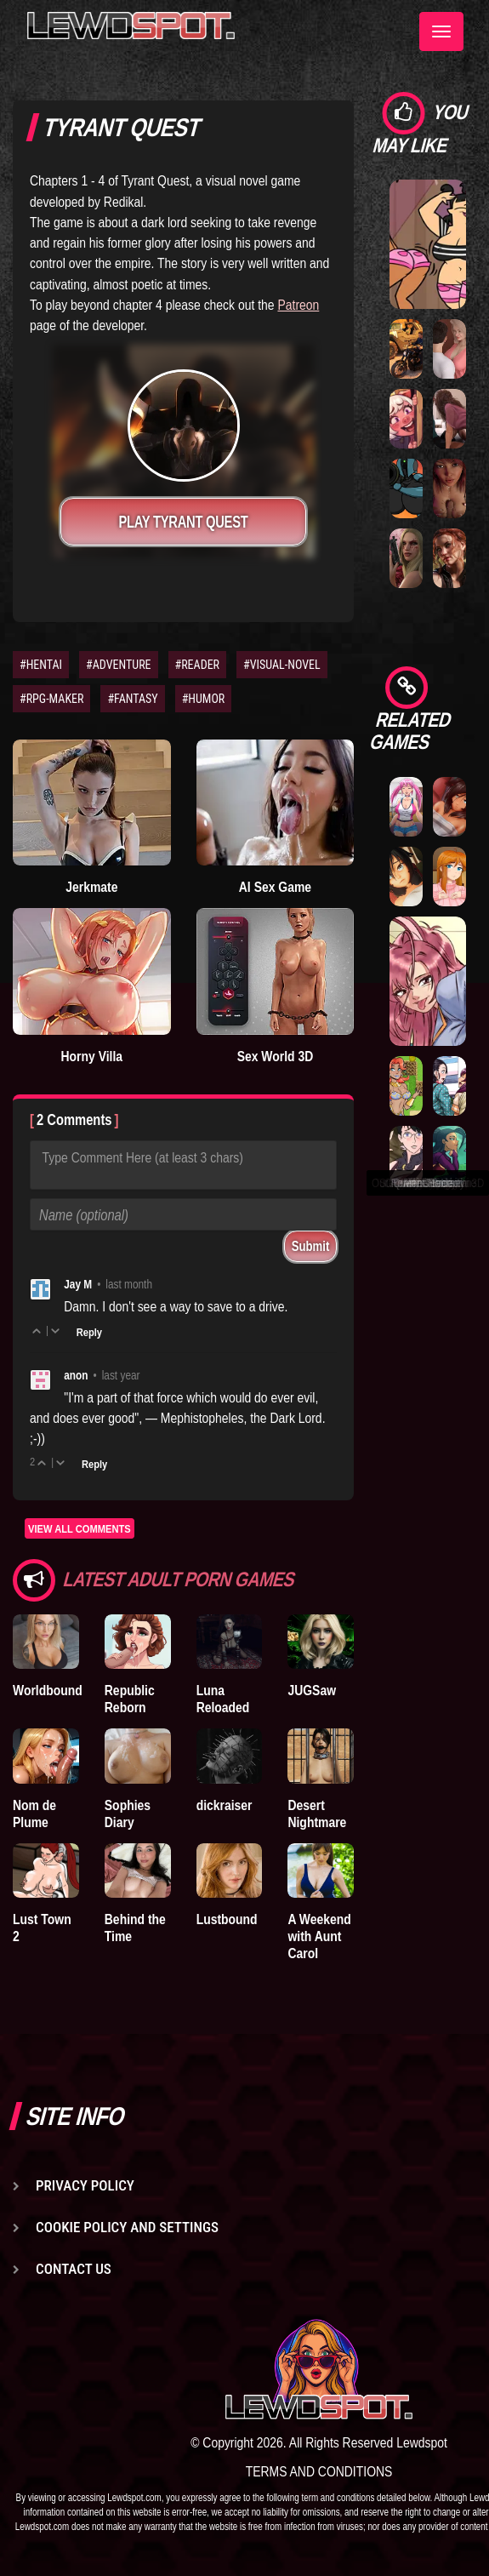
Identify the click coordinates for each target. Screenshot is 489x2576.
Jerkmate (91, 886)
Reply (89, 1332)
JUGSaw (311, 1690)
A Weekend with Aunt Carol (318, 1936)
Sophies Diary (128, 1813)
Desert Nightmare (316, 1813)
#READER (197, 664)
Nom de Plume (34, 1813)
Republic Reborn (130, 1699)
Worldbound (47, 1690)
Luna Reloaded (223, 1699)
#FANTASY (132, 698)
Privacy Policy (85, 2185)
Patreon (298, 304)
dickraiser (224, 1804)
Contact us (73, 2268)
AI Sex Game (275, 886)
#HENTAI (41, 664)
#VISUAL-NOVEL (282, 664)
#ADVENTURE (118, 664)
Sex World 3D (275, 1056)
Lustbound (227, 1919)
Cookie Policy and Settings (127, 2227)
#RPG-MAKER (51, 698)
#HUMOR (203, 698)
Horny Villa (92, 1056)
